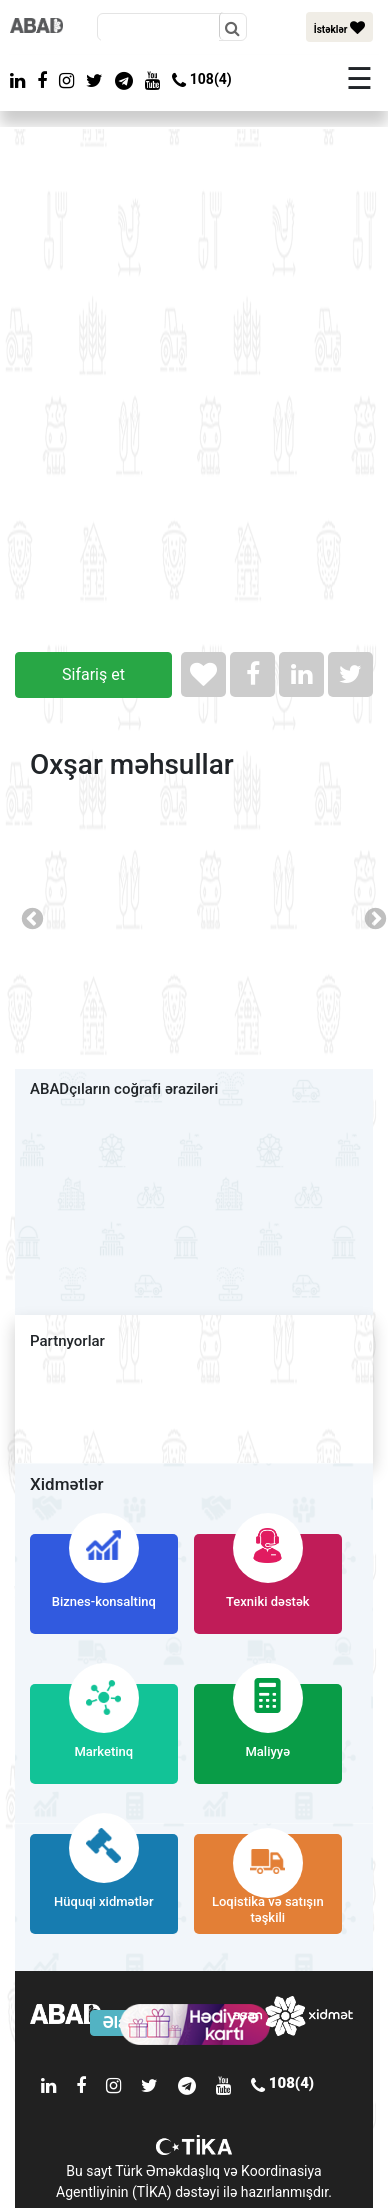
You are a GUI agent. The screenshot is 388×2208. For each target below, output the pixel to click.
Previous (30, 917)
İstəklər (339, 27)
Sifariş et (93, 674)
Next (373, 917)
